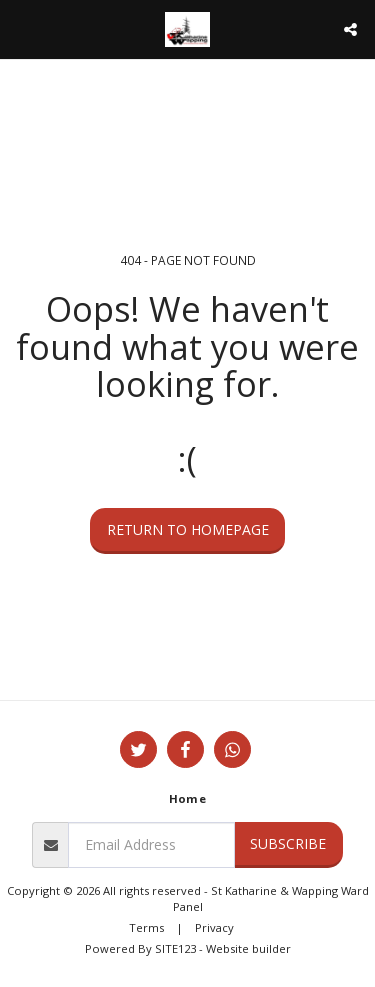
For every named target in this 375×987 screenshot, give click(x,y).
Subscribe (288, 843)
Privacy (214, 927)
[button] (22, 28)
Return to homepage (188, 529)
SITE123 (175, 948)
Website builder (248, 948)
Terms (146, 927)
